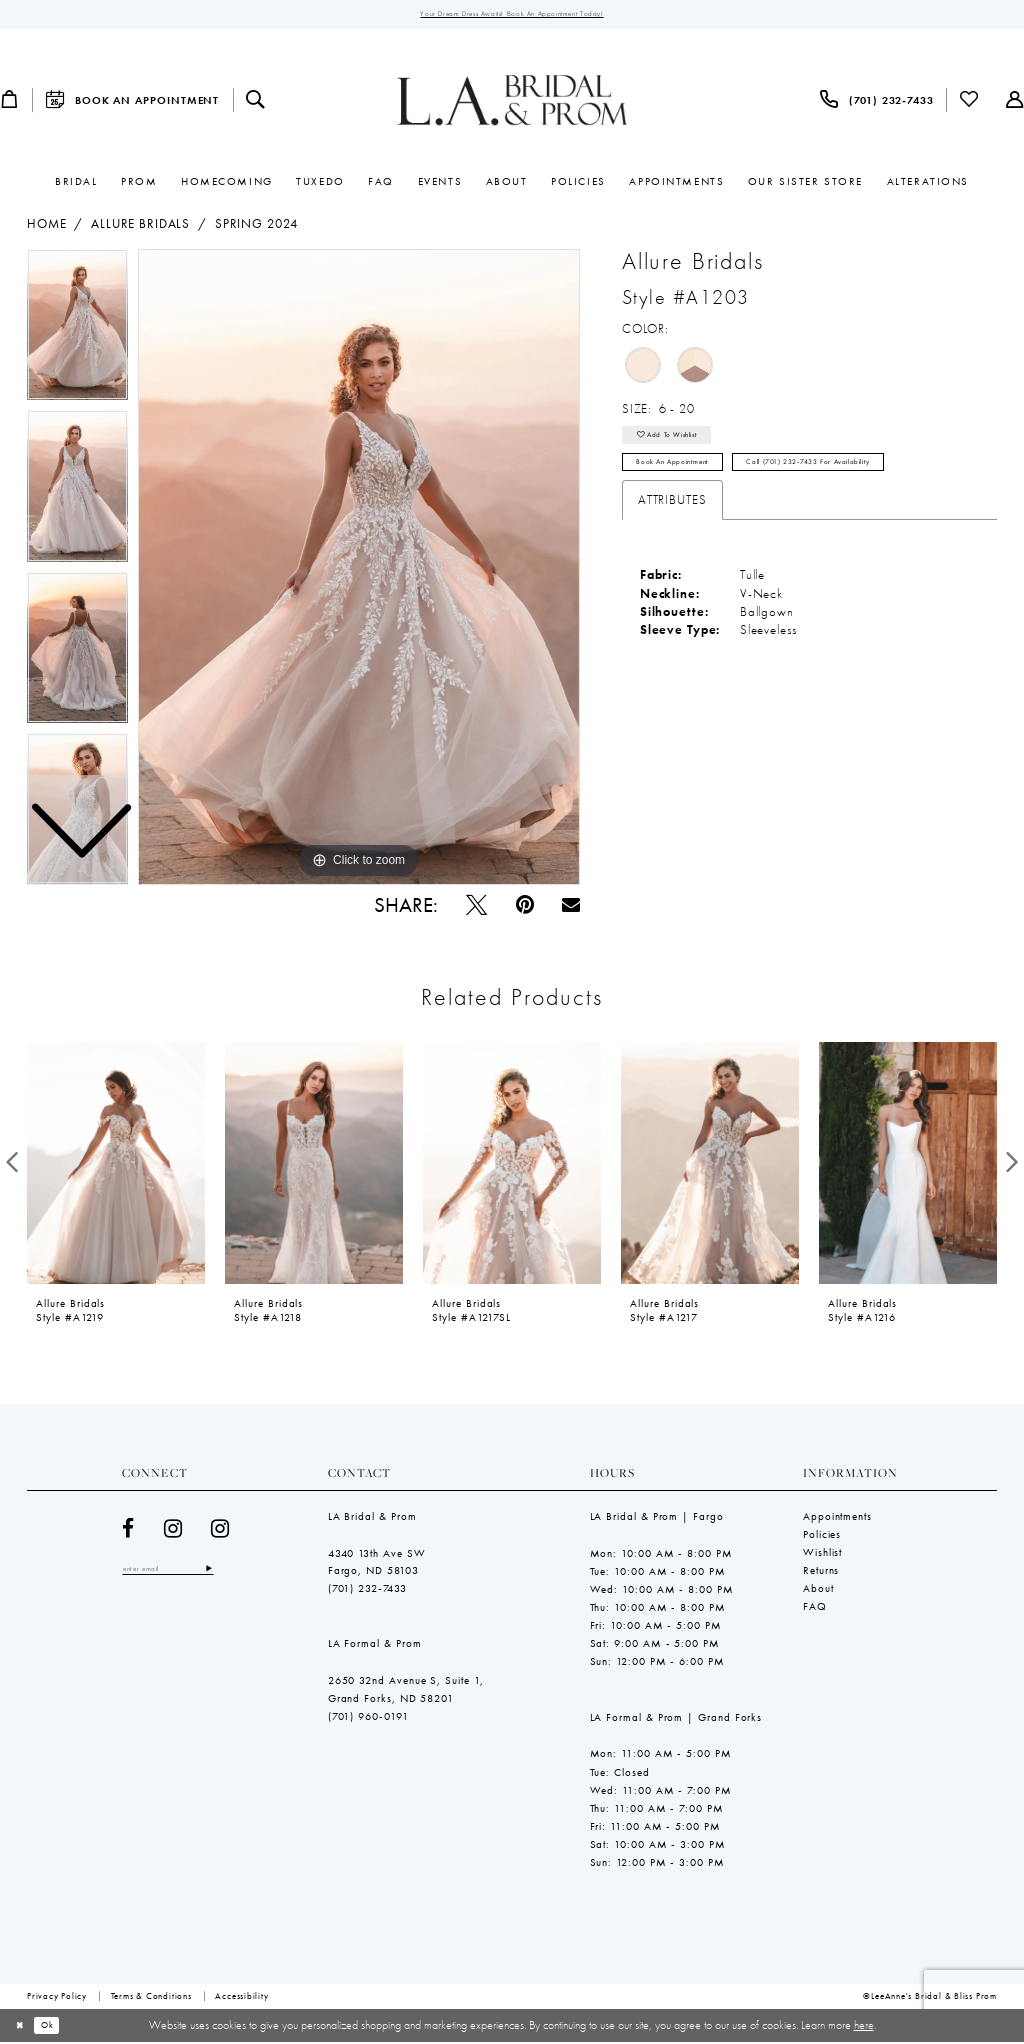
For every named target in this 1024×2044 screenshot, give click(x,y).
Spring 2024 (256, 227)
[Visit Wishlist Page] (970, 102)
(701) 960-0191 (368, 1719)
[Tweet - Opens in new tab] (476, 907)
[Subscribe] (234, 1572)
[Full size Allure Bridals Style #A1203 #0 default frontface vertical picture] (359, 570)
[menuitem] (132, 102)
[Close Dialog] (23, 2028)
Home (46, 227)
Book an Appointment (686, 477)
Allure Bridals (140, 227)
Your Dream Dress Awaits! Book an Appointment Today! (511, 15)
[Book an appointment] (132, 102)
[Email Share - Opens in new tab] (571, 908)
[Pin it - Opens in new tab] (525, 907)
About (818, 1591)
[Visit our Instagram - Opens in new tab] (173, 1531)
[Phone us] (877, 102)
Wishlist (822, 1555)
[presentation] (116, 1165)
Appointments (837, 1519)
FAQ (815, 1609)
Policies (822, 1537)
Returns (821, 1573)
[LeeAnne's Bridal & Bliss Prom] (512, 103)
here (864, 2027)
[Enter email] (181, 1572)
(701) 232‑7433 (368, 1591)
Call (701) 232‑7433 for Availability (862, 477)
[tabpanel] (359, 570)
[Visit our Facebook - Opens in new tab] (128, 1531)
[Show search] (256, 102)
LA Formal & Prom (375, 1646)
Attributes (672, 518)
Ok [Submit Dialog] (57, 2027)
